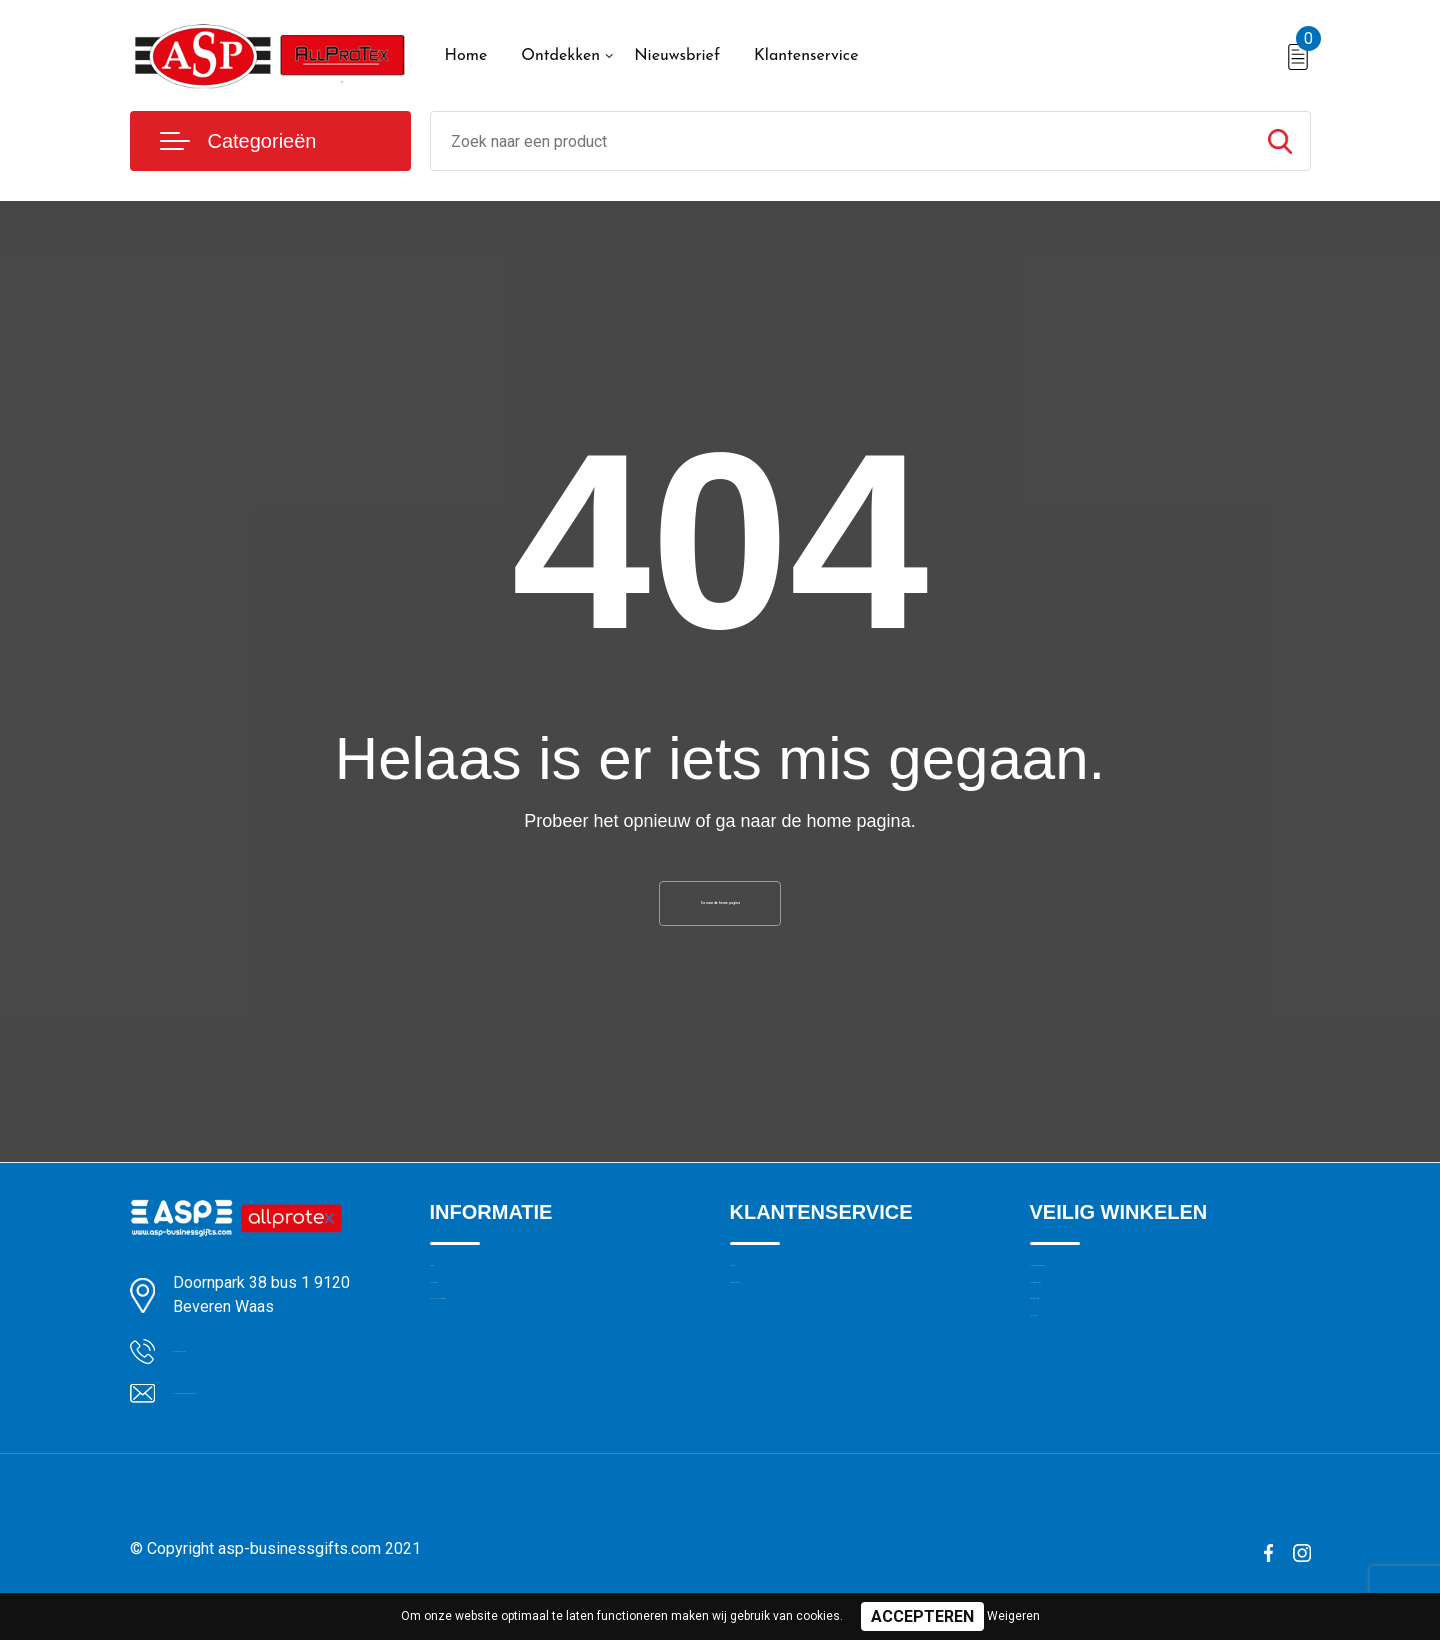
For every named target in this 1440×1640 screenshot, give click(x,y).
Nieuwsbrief (677, 56)
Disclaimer (1064, 1428)
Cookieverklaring (1084, 1342)
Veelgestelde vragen (496, 1385)
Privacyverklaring (1084, 1385)
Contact (756, 1299)
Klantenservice (806, 56)
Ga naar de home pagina (720, 913)
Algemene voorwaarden (1108, 1299)
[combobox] (840, 141)
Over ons (459, 1299)
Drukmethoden (778, 1342)
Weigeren (1013, 1616)
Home (466, 56)
